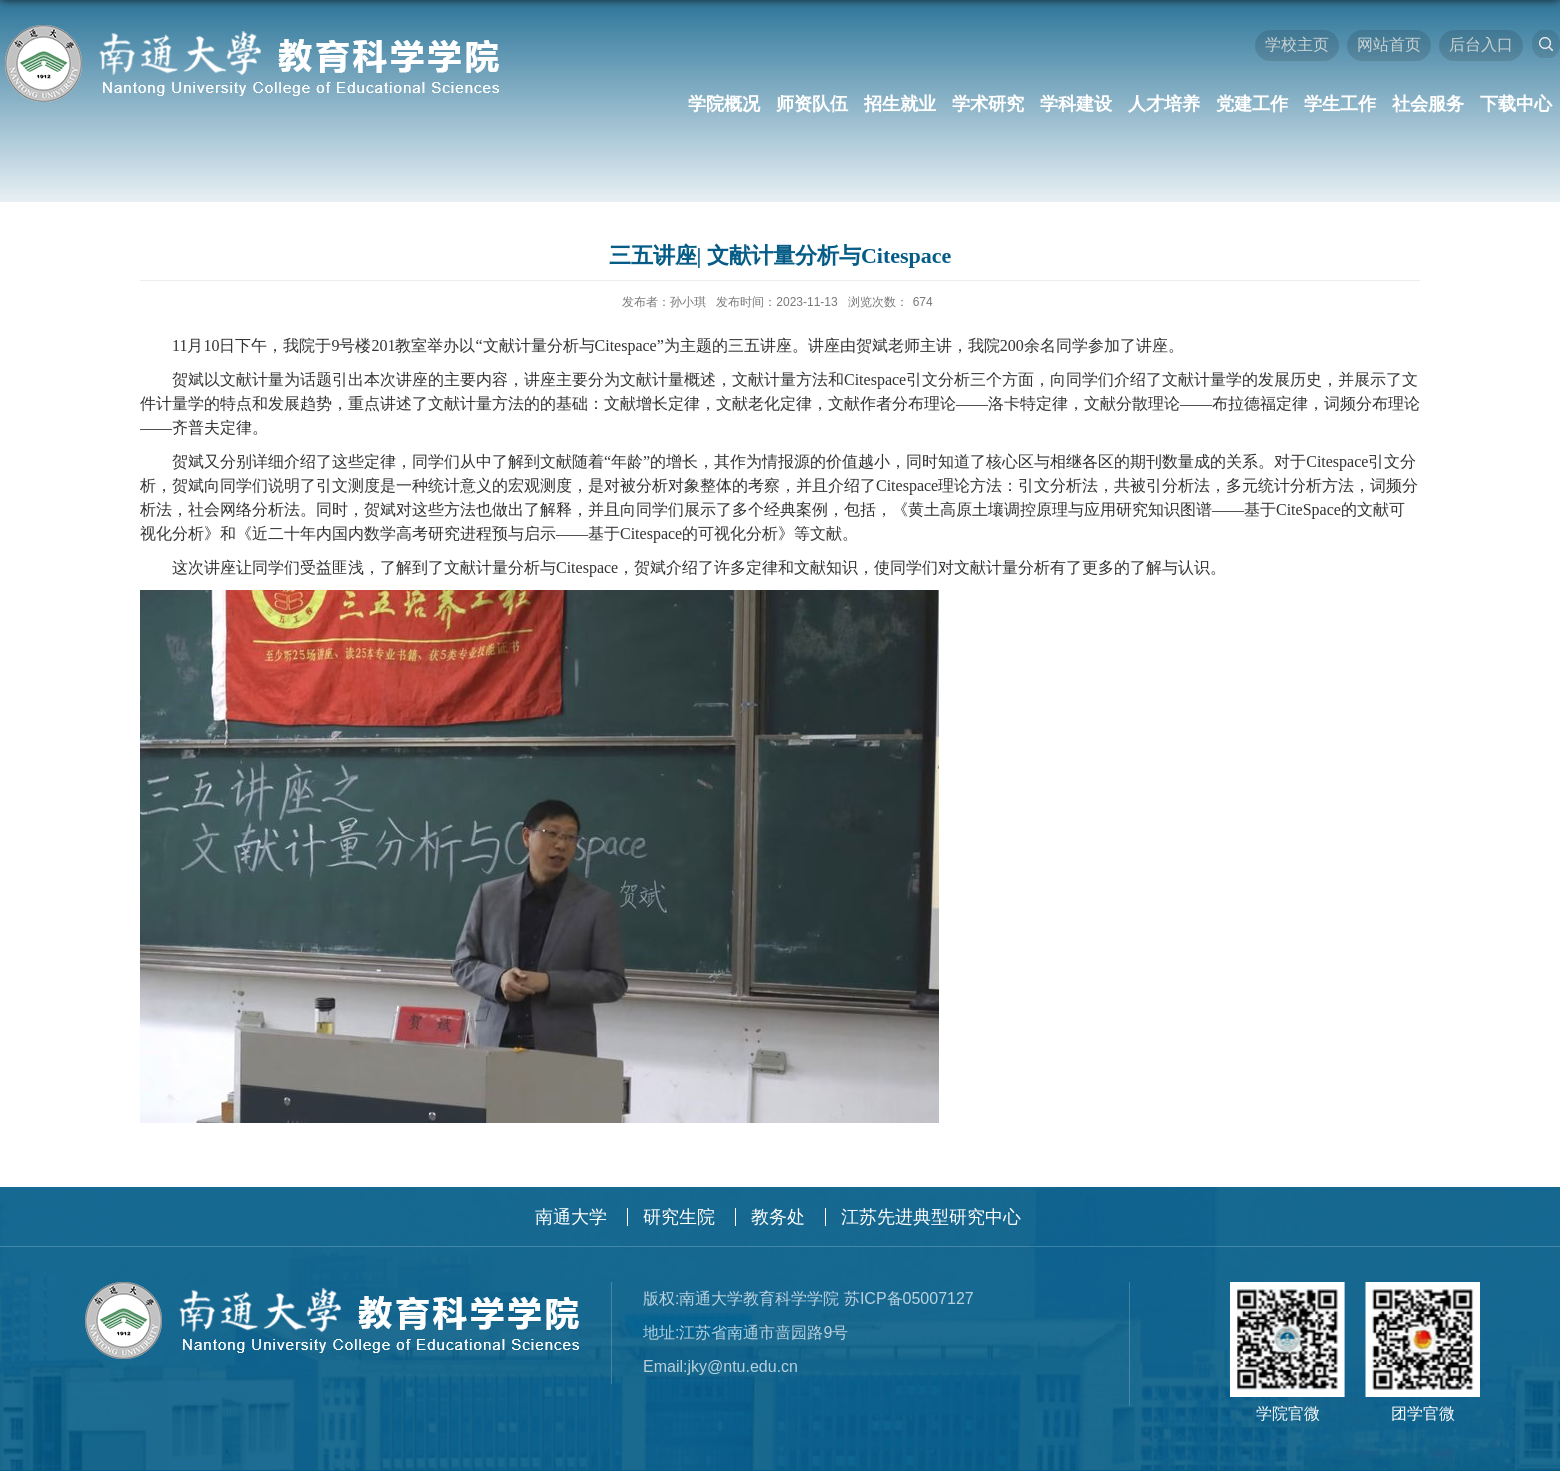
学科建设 (1076, 104)
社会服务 (1428, 104)
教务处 (778, 1217)
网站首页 (1389, 44)
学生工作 (1340, 104)
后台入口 (1481, 44)
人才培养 (1164, 104)
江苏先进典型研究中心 (931, 1217)
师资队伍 (812, 104)
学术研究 (988, 104)
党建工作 (1252, 104)
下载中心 (1516, 104)
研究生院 (679, 1217)
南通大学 (571, 1217)
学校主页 (1297, 44)
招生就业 (900, 104)
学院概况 (724, 104)
